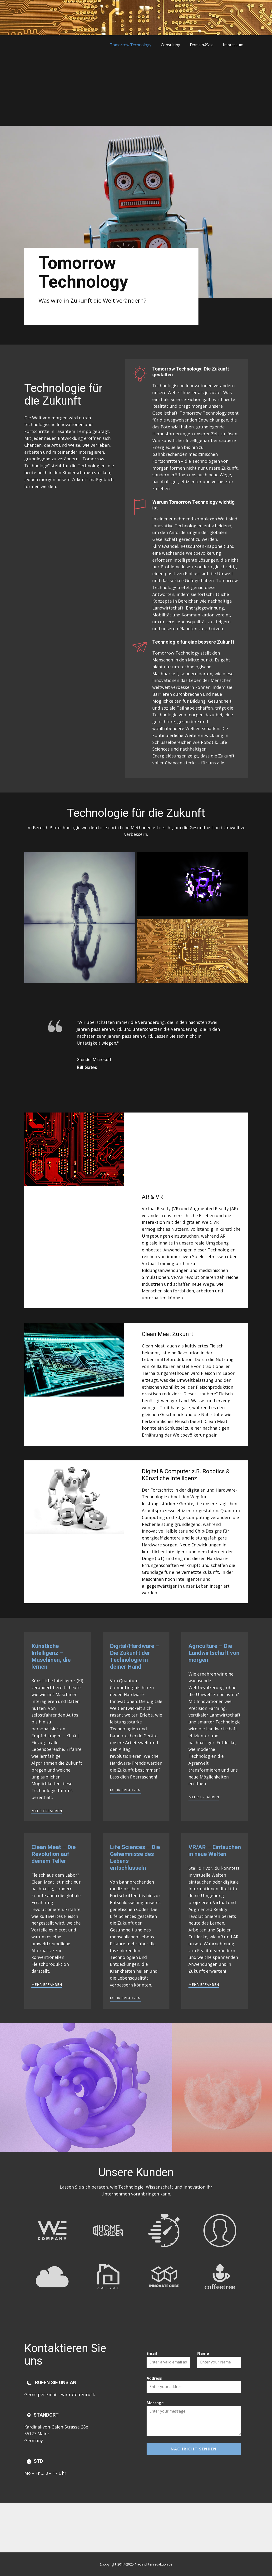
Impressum (233, 44)
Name (203, 2353)
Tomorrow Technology (130, 44)
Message (155, 2402)
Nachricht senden (194, 2449)
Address (154, 2378)
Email (152, 2353)
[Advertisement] (136, 90)
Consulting (170, 44)
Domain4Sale (201, 44)
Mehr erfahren (46, 1811)
